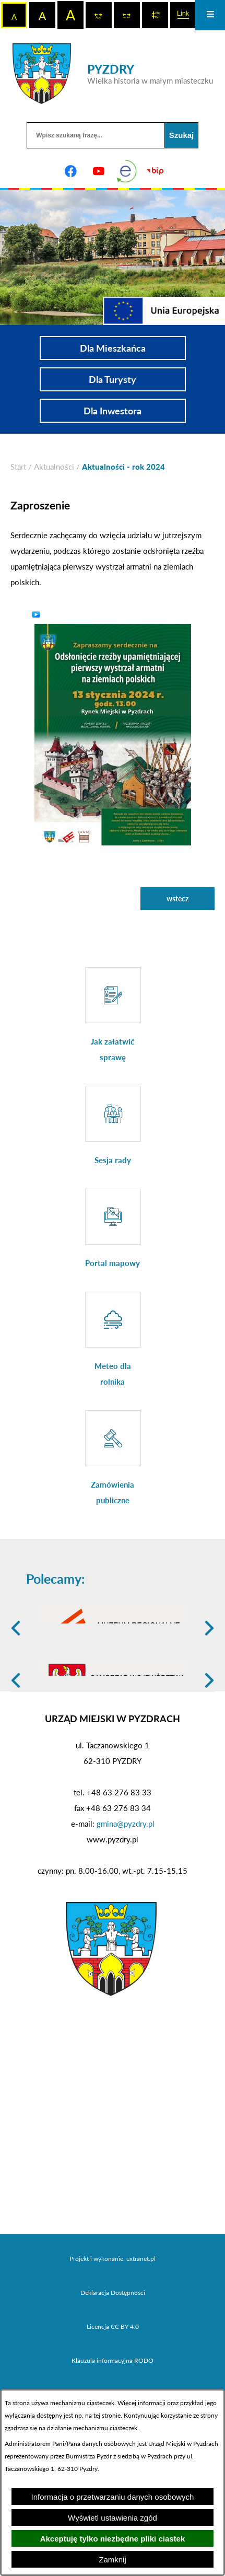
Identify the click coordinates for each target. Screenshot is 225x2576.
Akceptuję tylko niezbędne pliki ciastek (112, 2538)
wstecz (177, 898)
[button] (112, 733)
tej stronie (107, 2415)
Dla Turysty (112, 379)
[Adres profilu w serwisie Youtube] (99, 171)
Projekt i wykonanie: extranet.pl (112, 2323)
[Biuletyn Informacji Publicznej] (154, 171)
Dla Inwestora (112, 410)
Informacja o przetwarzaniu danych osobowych (112, 2496)
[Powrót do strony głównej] (18, 466)
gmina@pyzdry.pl (126, 1888)
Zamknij (112, 2559)
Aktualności (54, 466)
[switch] (99, 15)
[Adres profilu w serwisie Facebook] (70, 171)
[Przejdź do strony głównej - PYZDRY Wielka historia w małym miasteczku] (113, 73)
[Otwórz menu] (210, 15)
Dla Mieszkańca (113, 348)
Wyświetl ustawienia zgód (112, 2517)
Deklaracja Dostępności (112, 2357)
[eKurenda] (127, 171)
